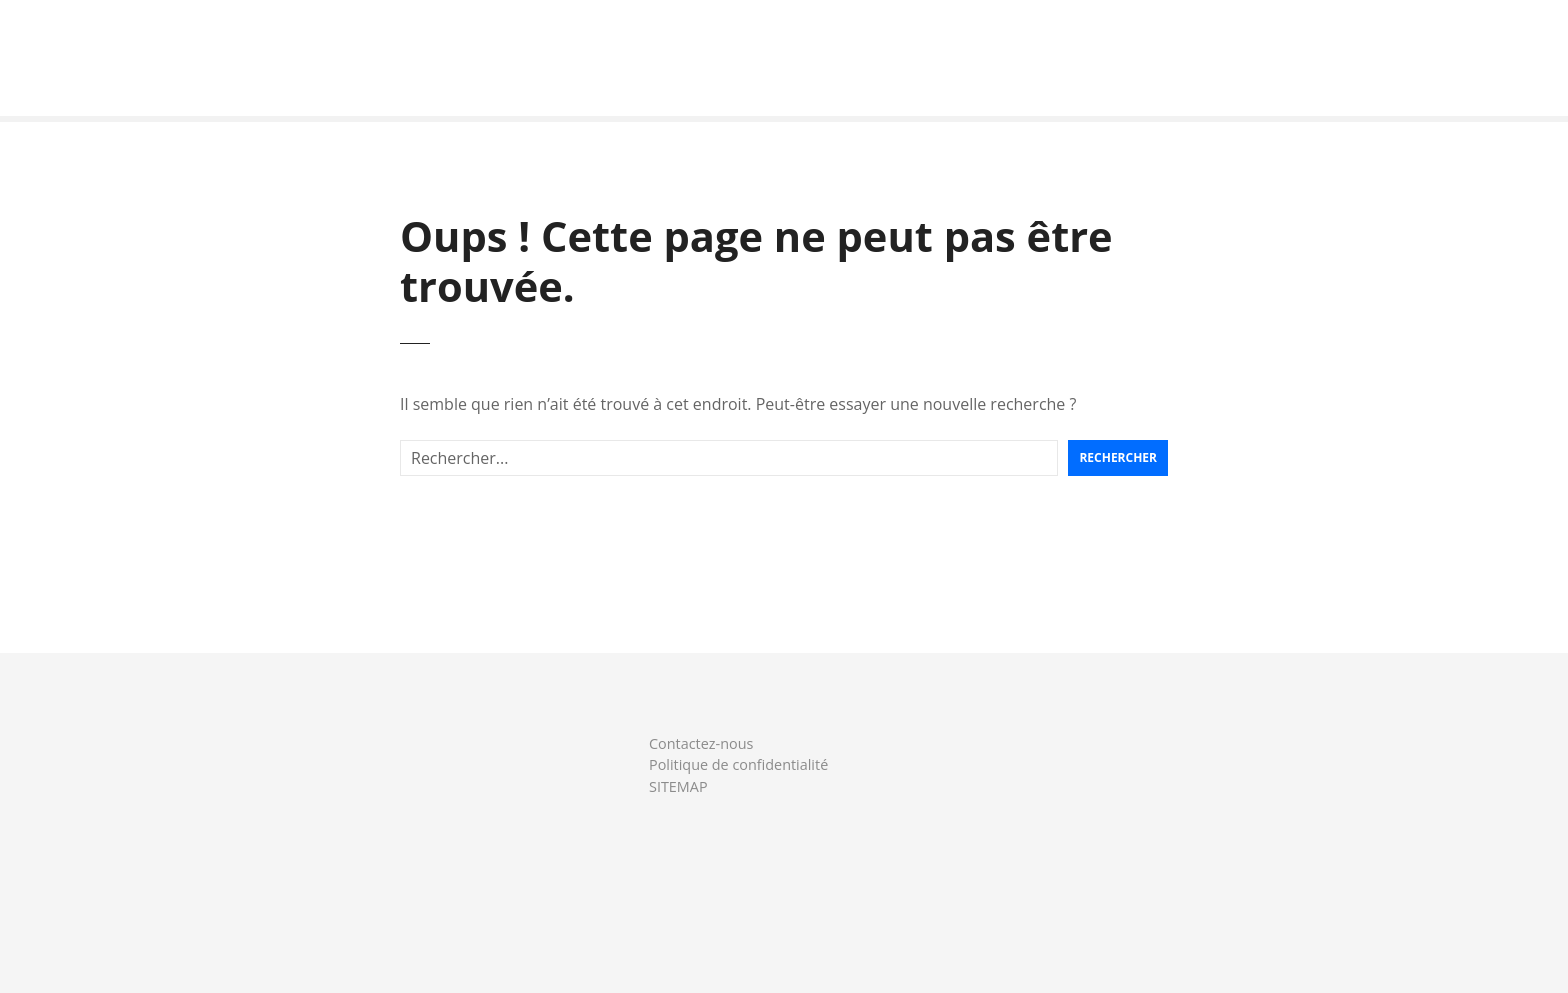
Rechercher (1118, 457)
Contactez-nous (701, 743)
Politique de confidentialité (738, 764)
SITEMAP (678, 786)
